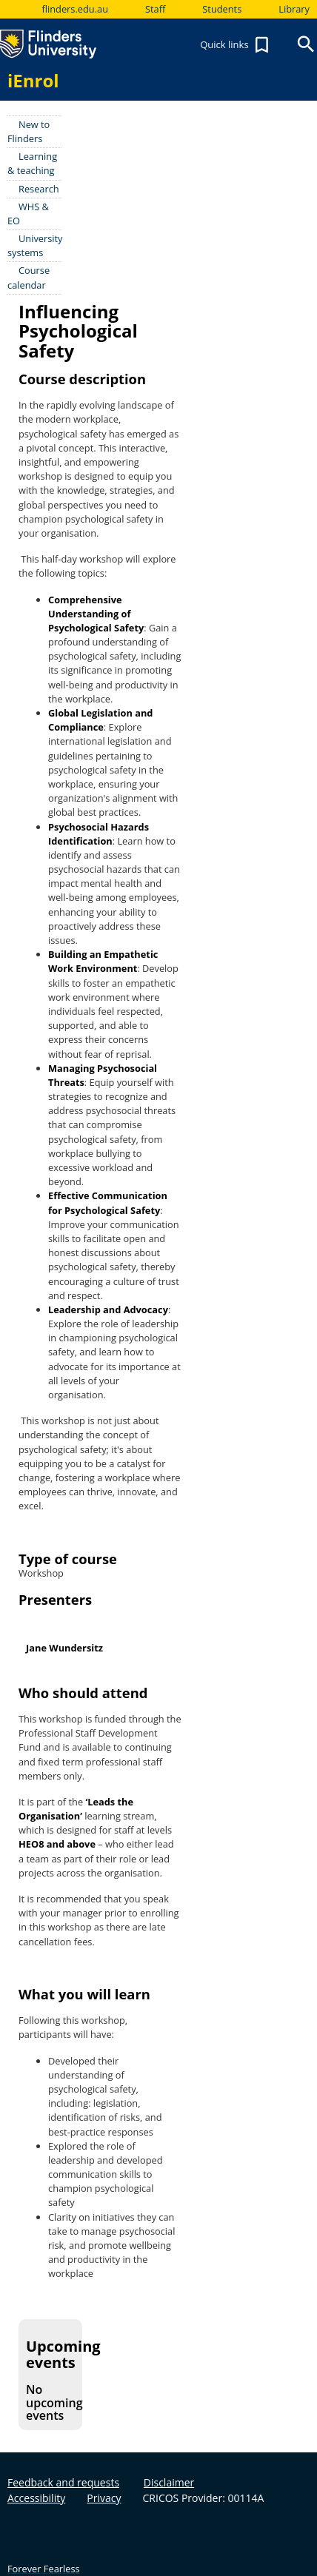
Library (294, 9)
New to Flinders (28, 131)
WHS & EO (28, 213)
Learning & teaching (32, 163)
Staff (155, 9)
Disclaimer (169, 2482)
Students (221, 9)
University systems (35, 245)
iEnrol (33, 80)
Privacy (104, 2498)
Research (39, 188)
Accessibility (36, 2498)
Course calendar (28, 277)
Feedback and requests (63, 2482)
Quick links (236, 45)
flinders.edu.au (74, 9)
